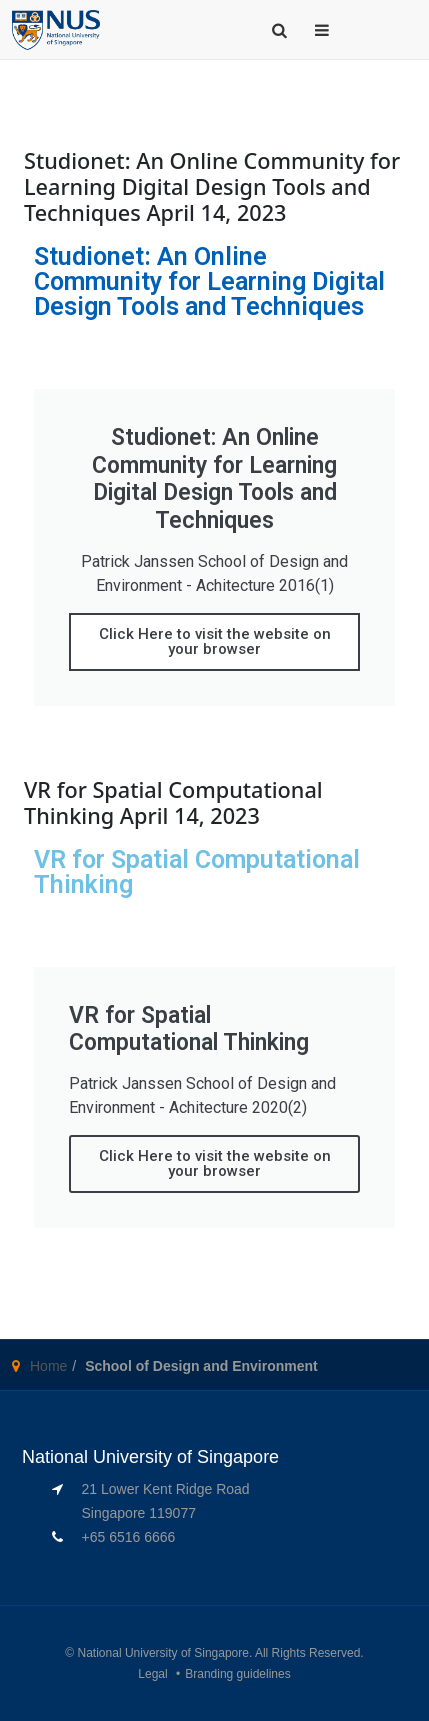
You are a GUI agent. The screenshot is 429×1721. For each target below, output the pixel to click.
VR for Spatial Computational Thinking (197, 872)
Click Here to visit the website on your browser (215, 641)
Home (48, 1366)
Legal (152, 1674)
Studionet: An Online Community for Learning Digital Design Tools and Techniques (209, 281)
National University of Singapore (163, 1653)
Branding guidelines (237, 1674)
